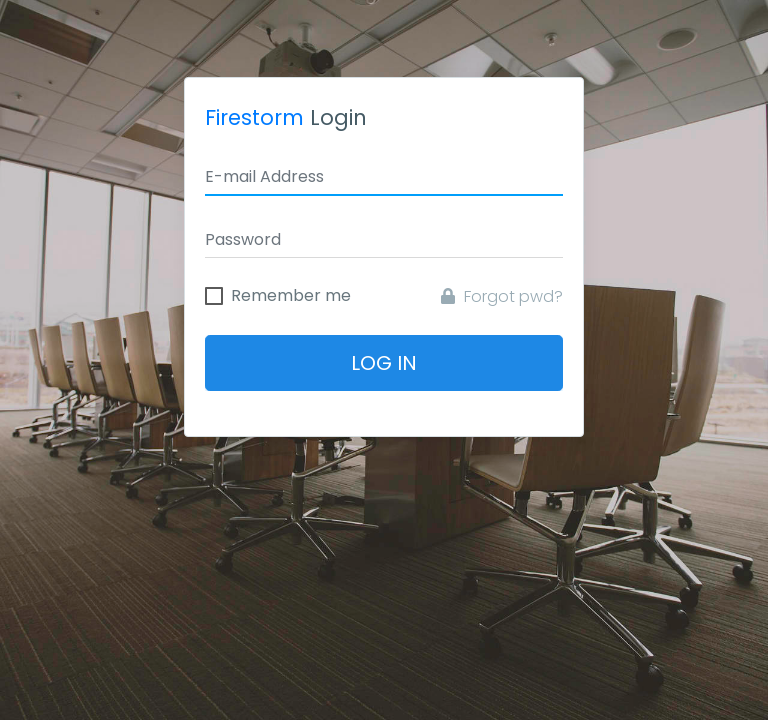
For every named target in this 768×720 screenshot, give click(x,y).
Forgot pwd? (502, 296)
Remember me (291, 296)
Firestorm (254, 117)
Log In (384, 363)
